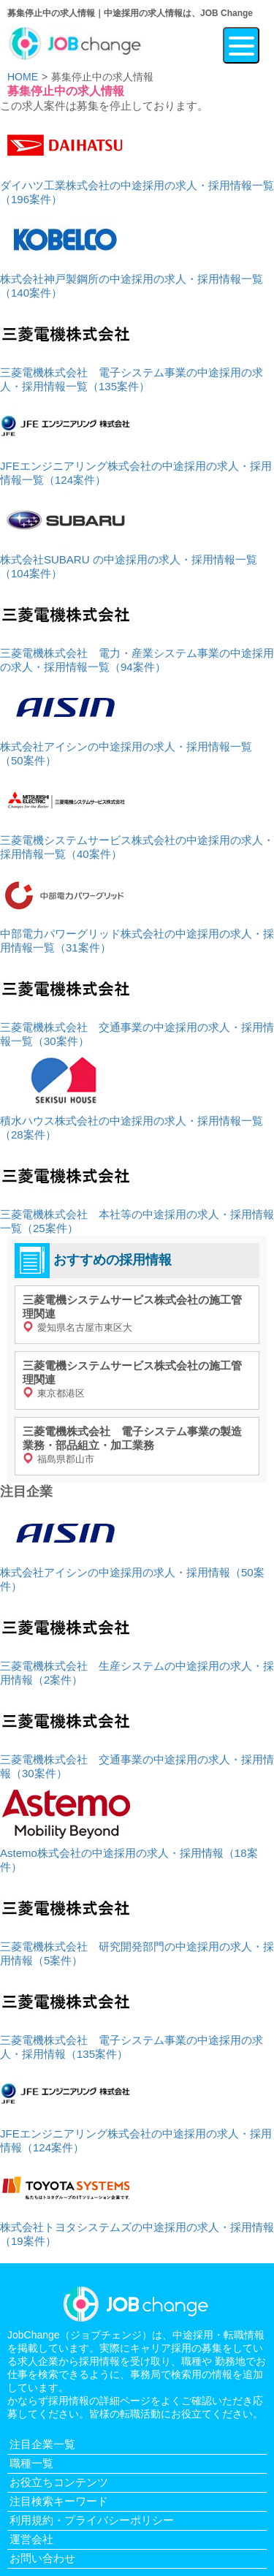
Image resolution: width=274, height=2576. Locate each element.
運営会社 (31, 2539)
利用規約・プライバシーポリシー (91, 2520)
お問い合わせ (42, 2558)
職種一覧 (31, 2463)
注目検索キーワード (58, 2501)
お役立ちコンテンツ (58, 2482)
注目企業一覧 (42, 2444)
